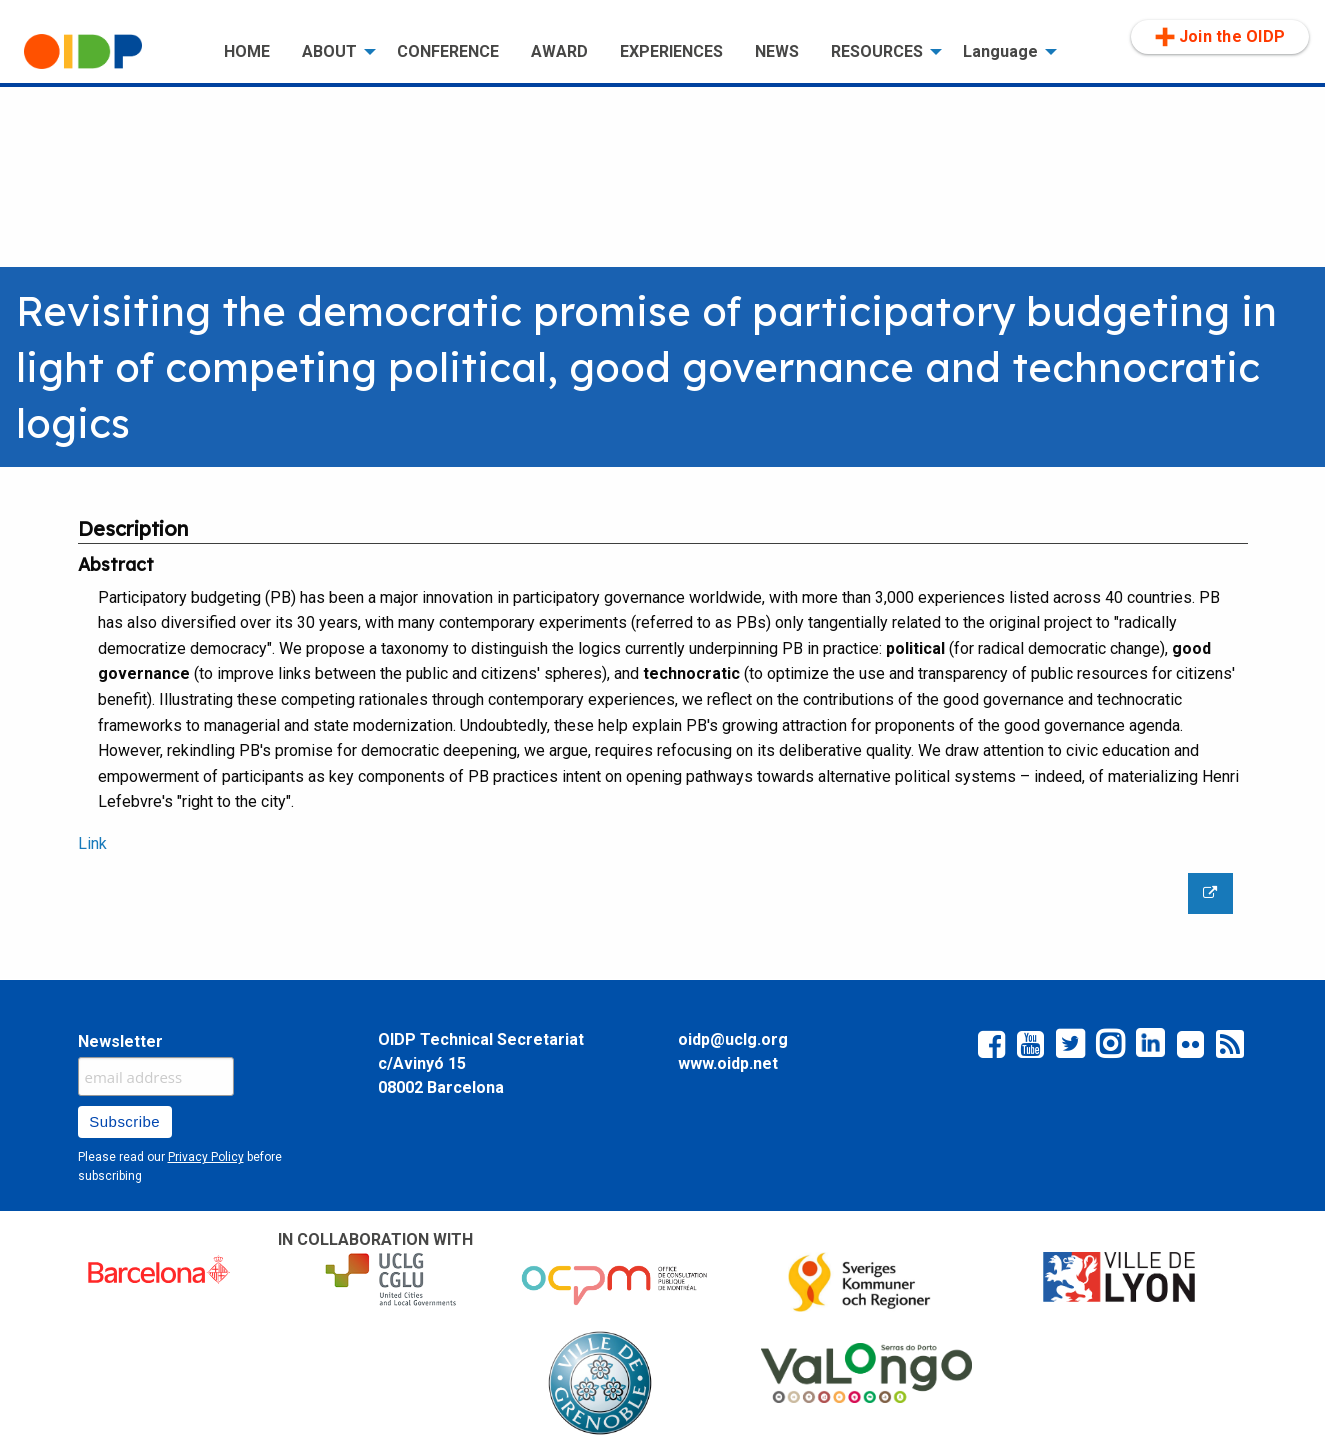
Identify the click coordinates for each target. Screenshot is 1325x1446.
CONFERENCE (448, 51)
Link (92, 843)
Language (1000, 51)
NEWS (777, 51)
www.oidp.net (728, 1063)
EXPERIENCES (671, 51)
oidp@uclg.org (733, 1039)
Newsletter (120, 1041)
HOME (247, 51)
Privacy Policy (206, 1157)
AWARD (559, 51)
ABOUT (329, 51)
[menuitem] (108, 52)
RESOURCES (877, 51)
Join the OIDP (1220, 37)
